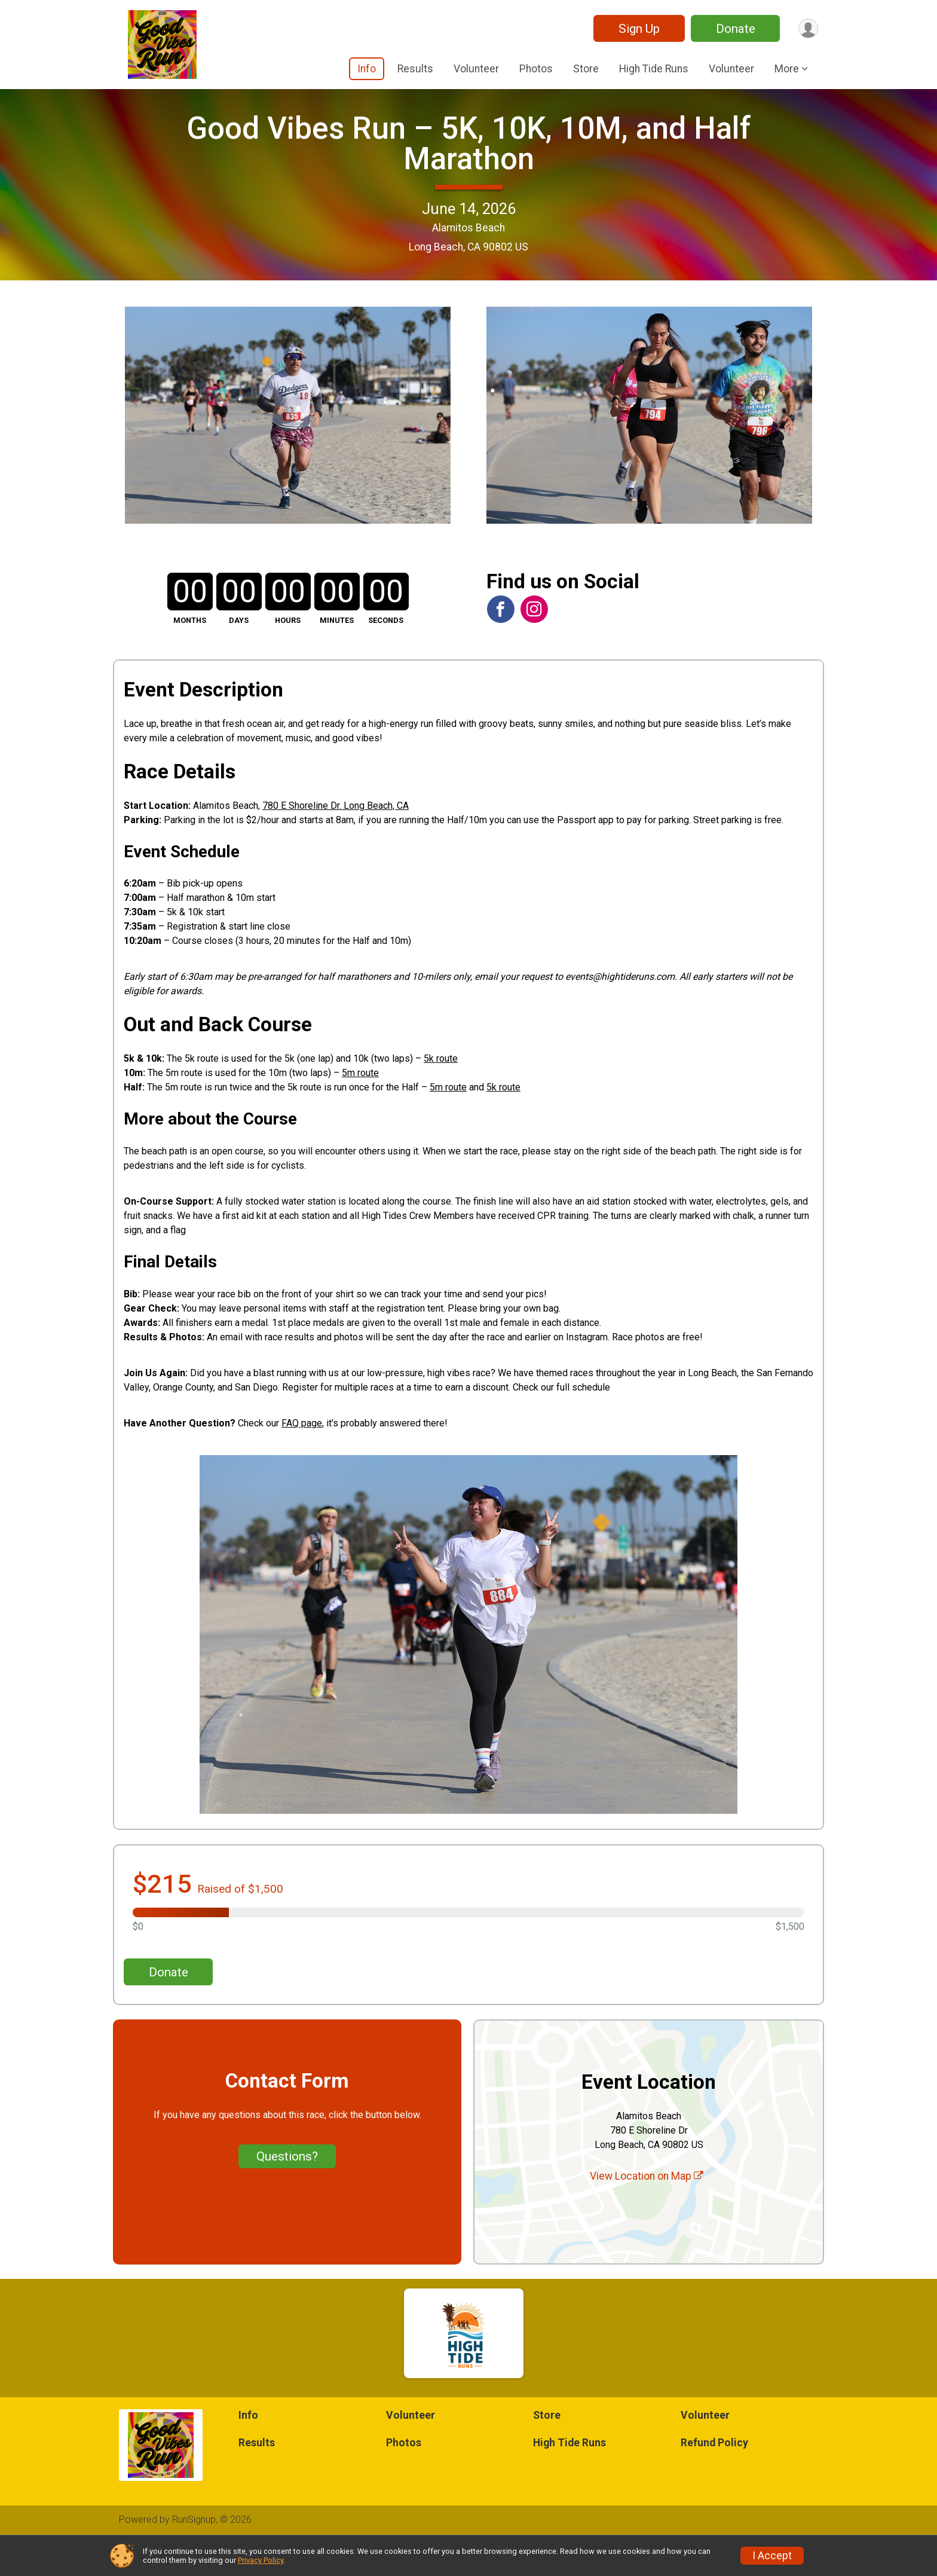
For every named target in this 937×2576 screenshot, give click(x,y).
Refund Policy (714, 2478)
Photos (536, 69)
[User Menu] (807, 28)
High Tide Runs (653, 69)
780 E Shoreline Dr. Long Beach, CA (335, 841)
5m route (360, 1108)
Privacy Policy (260, 2560)
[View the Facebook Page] (500, 644)
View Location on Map (646, 2212)
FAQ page (301, 1458)
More (786, 69)
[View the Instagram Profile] (533, 644)
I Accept (772, 2556)
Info (366, 69)
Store (586, 69)
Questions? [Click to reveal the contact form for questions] (287, 2191)
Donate (733, 29)
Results (415, 69)
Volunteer (476, 69)
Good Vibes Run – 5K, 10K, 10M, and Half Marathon (468, 161)
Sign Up (636, 29)
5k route (441, 1094)
